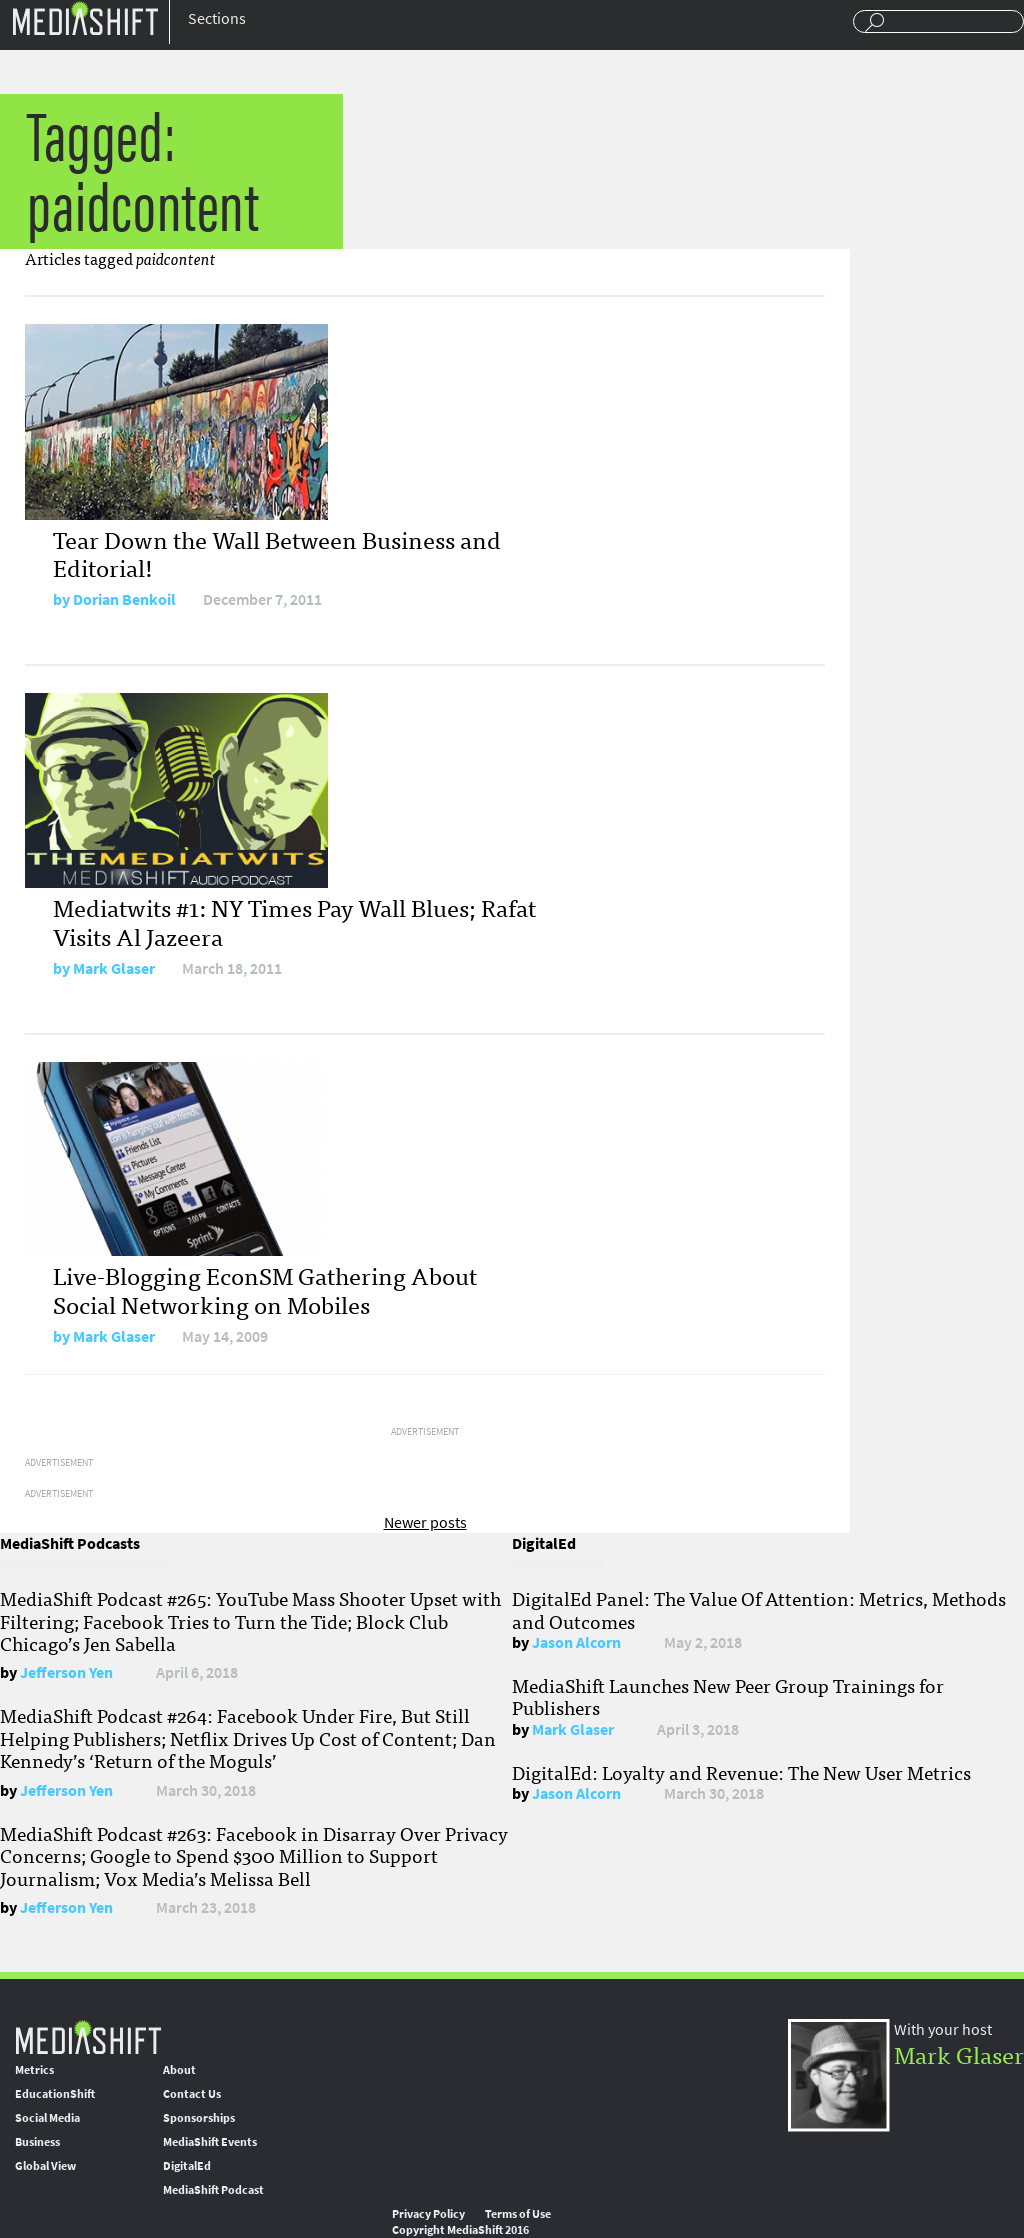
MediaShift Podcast (213, 2190)
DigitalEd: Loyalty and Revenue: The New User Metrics (741, 1772)
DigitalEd (187, 2166)
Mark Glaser (114, 968)
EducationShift (55, 2094)
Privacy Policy (428, 2214)
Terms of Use (518, 2214)
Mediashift (85, 17)
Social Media (47, 2118)
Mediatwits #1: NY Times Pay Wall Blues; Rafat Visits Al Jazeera (294, 921)
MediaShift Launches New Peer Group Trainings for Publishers (728, 1696)
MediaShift (88, 2036)
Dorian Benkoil (124, 599)
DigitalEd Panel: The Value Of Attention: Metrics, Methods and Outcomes (759, 1609)
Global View (45, 2166)
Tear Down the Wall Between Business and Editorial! (277, 553)
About (179, 2070)
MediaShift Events (210, 2142)
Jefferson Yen (66, 1672)
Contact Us (192, 2094)
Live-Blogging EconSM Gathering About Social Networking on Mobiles (265, 1289)
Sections (217, 18)
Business (37, 2142)
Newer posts (425, 1522)
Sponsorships (199, 2118)
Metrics (34, 2070)
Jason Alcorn (576, 1642)
